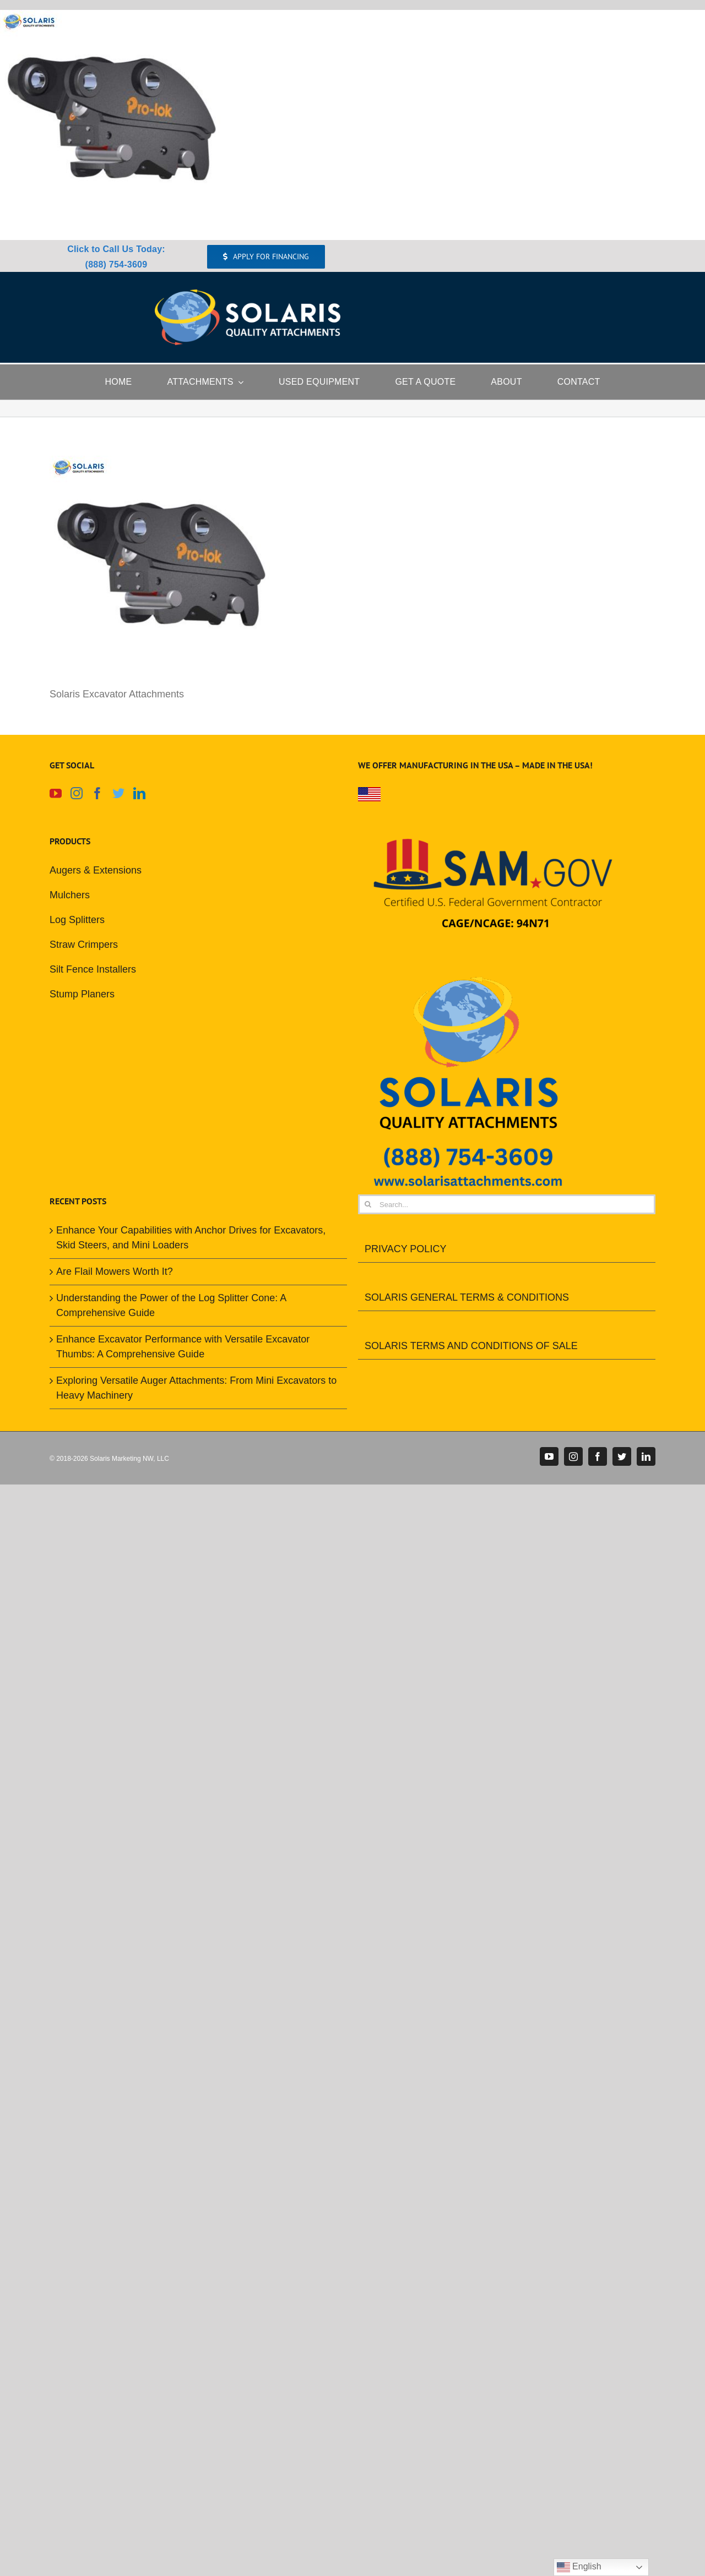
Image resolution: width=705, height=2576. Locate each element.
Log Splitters (77, 919)
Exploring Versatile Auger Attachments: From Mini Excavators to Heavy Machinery (196, 1388)
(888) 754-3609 (116, 264)
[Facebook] (97, 793)
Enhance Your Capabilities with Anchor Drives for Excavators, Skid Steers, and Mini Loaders (191, 1238)
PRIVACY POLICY (405, 1248)
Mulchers (70, 894)
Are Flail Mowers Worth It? (114, 1271)
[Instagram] (76, 793)
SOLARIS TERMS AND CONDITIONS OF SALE (471, 1345)
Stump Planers (82, 994)
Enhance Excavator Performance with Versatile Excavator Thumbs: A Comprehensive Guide (183, 1347)
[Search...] (506, 1204)
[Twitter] (118, 793)
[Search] (368, 1204)
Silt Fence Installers (93, 969)
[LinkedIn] (139, 793)
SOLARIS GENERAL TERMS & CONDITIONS (467, 1297)
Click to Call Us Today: (116, 249)
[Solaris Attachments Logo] (247, 294)
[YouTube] (56, 793)
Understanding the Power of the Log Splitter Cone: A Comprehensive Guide (171, 1305)
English (579, 2567)
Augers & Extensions (96, 870)
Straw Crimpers (84, 944)
